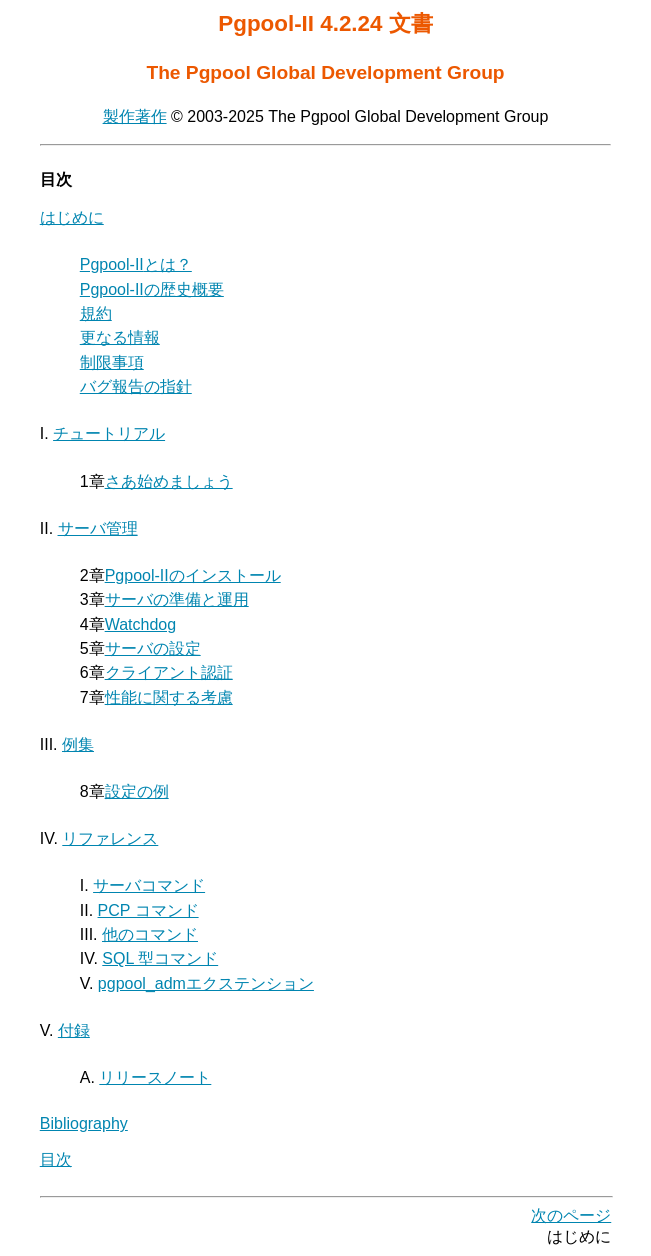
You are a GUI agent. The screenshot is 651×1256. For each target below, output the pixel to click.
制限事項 (112, 362)
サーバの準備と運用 (177, 599)
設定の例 (137, 791)
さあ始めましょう (169, 481)
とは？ (136, 264)
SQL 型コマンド (160, 958)
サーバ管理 (98, 528)
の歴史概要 (152, 289)
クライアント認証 (169, 672)
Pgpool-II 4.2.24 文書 (325, 23)
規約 (96, 313)
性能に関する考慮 (169, 697)
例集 (78, 744)
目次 (56, 1159)
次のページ (571, 1215)
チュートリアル (109, 433)
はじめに (72, 217)
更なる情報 (120, 337)
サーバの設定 (153, 648)
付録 (74, 1030)
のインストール (193, 575)
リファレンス (110, 838)
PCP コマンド (148, 910)
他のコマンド (150, 934)
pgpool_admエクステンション (206, 983)
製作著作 (135, 116)
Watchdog (140, 624)
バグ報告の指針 (136, 386)
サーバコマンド (149, 885)
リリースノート (155, 1077)
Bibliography (84, 1123)
